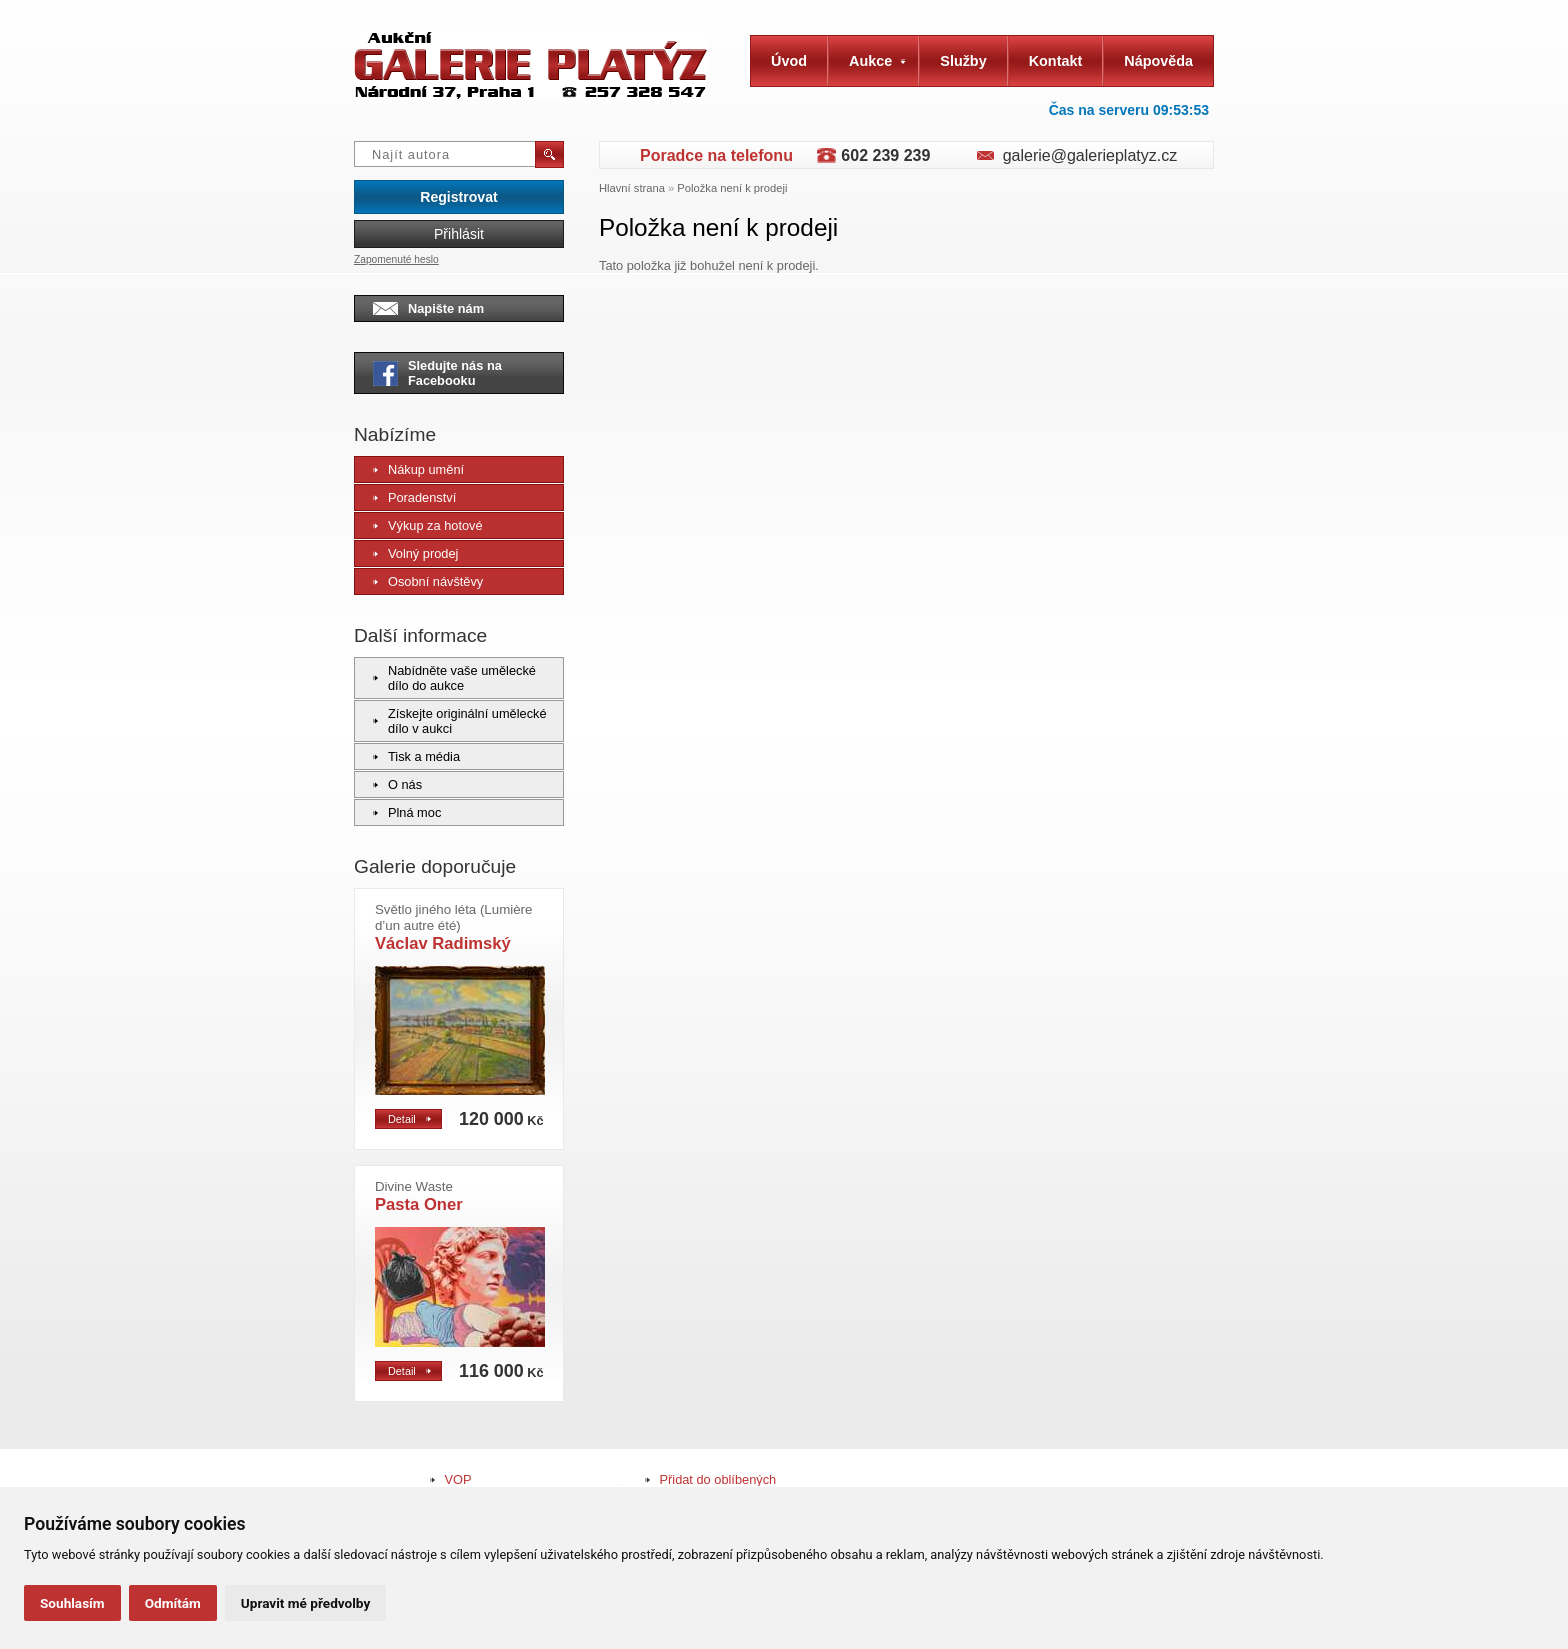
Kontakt (1056, 61)
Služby (963, 61)
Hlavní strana (632, 188)
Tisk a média (416, 756)
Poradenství (414, 497)
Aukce (877, 61)
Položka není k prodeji (732, 188)
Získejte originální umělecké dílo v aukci (460, 721)
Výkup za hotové (428, 525)
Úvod (789, 61)
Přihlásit (459, 234)
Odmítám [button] (173, 1603)
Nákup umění (418, 469)
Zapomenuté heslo (396, 259)
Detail (409, 1119)
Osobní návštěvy (428, 581)
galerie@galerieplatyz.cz (1090, 155)
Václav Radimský (453, 927)
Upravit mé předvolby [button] (305, 1603)
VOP (458, 1479)
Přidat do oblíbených (718, 1479)
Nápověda (1158, 61)
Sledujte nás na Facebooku (437, 373)
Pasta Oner (419, 1196)
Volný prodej (415, 553)
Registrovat (458, 197)
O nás (397, 784)
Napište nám (428, 308)
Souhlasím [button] (72, 1603)
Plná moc (407, 812)
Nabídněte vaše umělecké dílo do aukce (454, 678)
